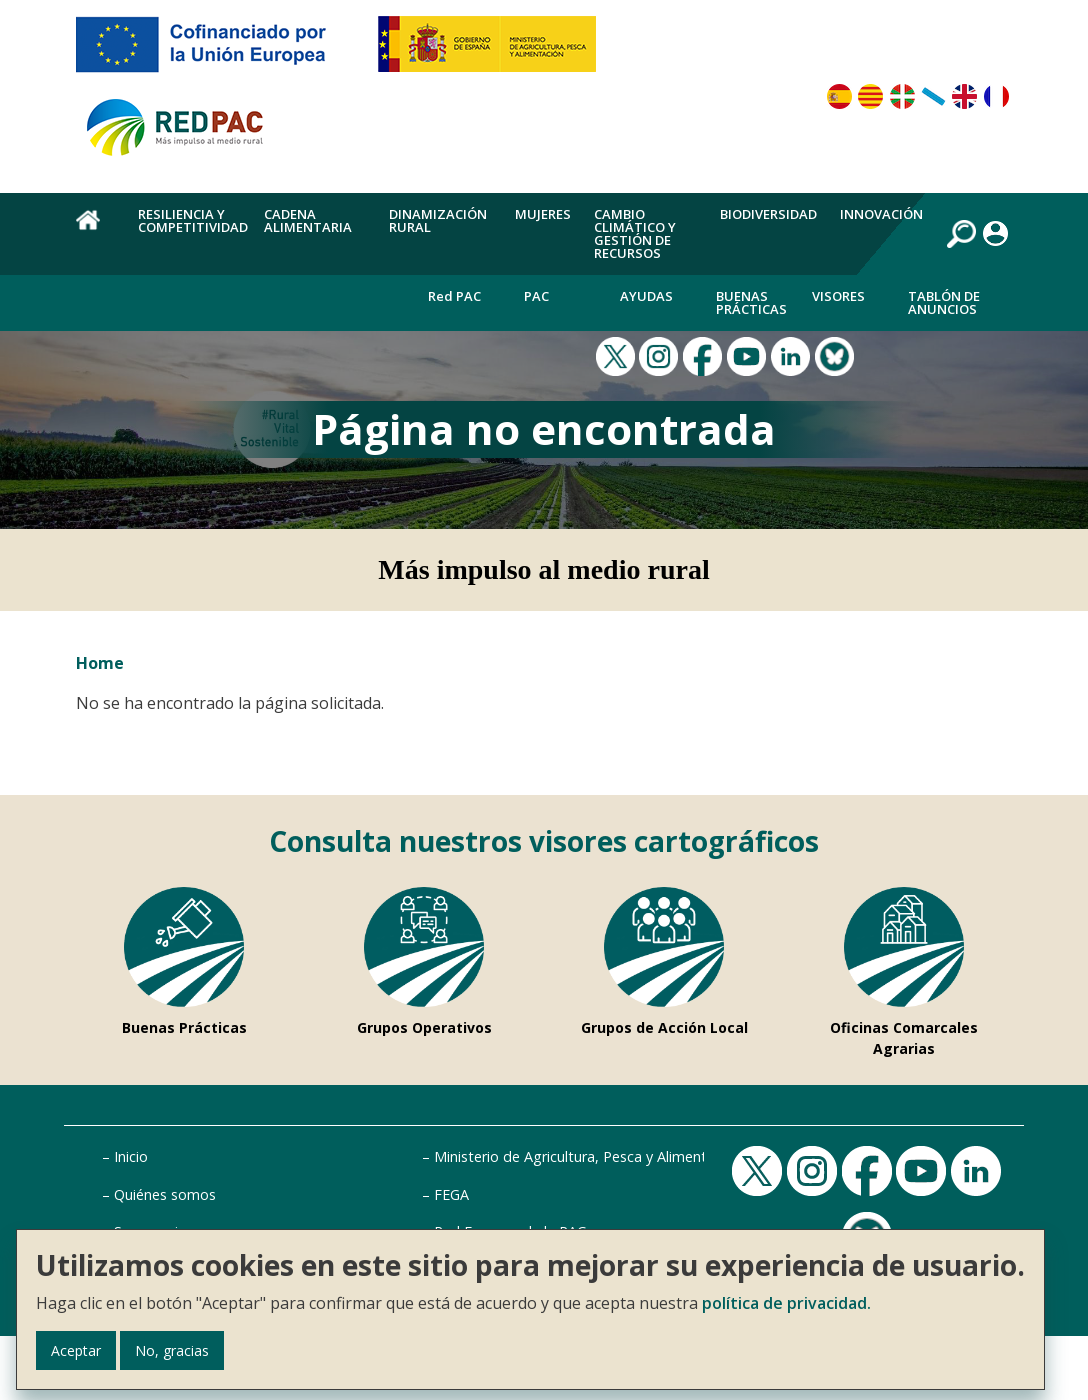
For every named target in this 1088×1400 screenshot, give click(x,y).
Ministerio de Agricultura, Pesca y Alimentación (588, 1156)
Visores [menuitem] (838, 296)
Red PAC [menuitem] (454, 296)
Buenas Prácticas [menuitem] (751, 302)
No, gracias (172, 1350)
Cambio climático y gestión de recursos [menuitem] (635, 233)
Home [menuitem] (95, 231)
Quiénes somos (165, 1194)
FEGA (451, 1194)
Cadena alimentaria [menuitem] (308, 220)
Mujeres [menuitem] (543, 214)
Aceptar (76, 1350)
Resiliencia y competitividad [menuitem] (193, 220)
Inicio (131, 1156)
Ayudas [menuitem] (646, 296)
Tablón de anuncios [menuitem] (944, 302)
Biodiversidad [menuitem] (768, 214)
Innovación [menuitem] (881, 214)
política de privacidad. (786, 1303)
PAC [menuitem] (536, 296)
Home (100, 663)
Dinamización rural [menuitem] (438, 220)
